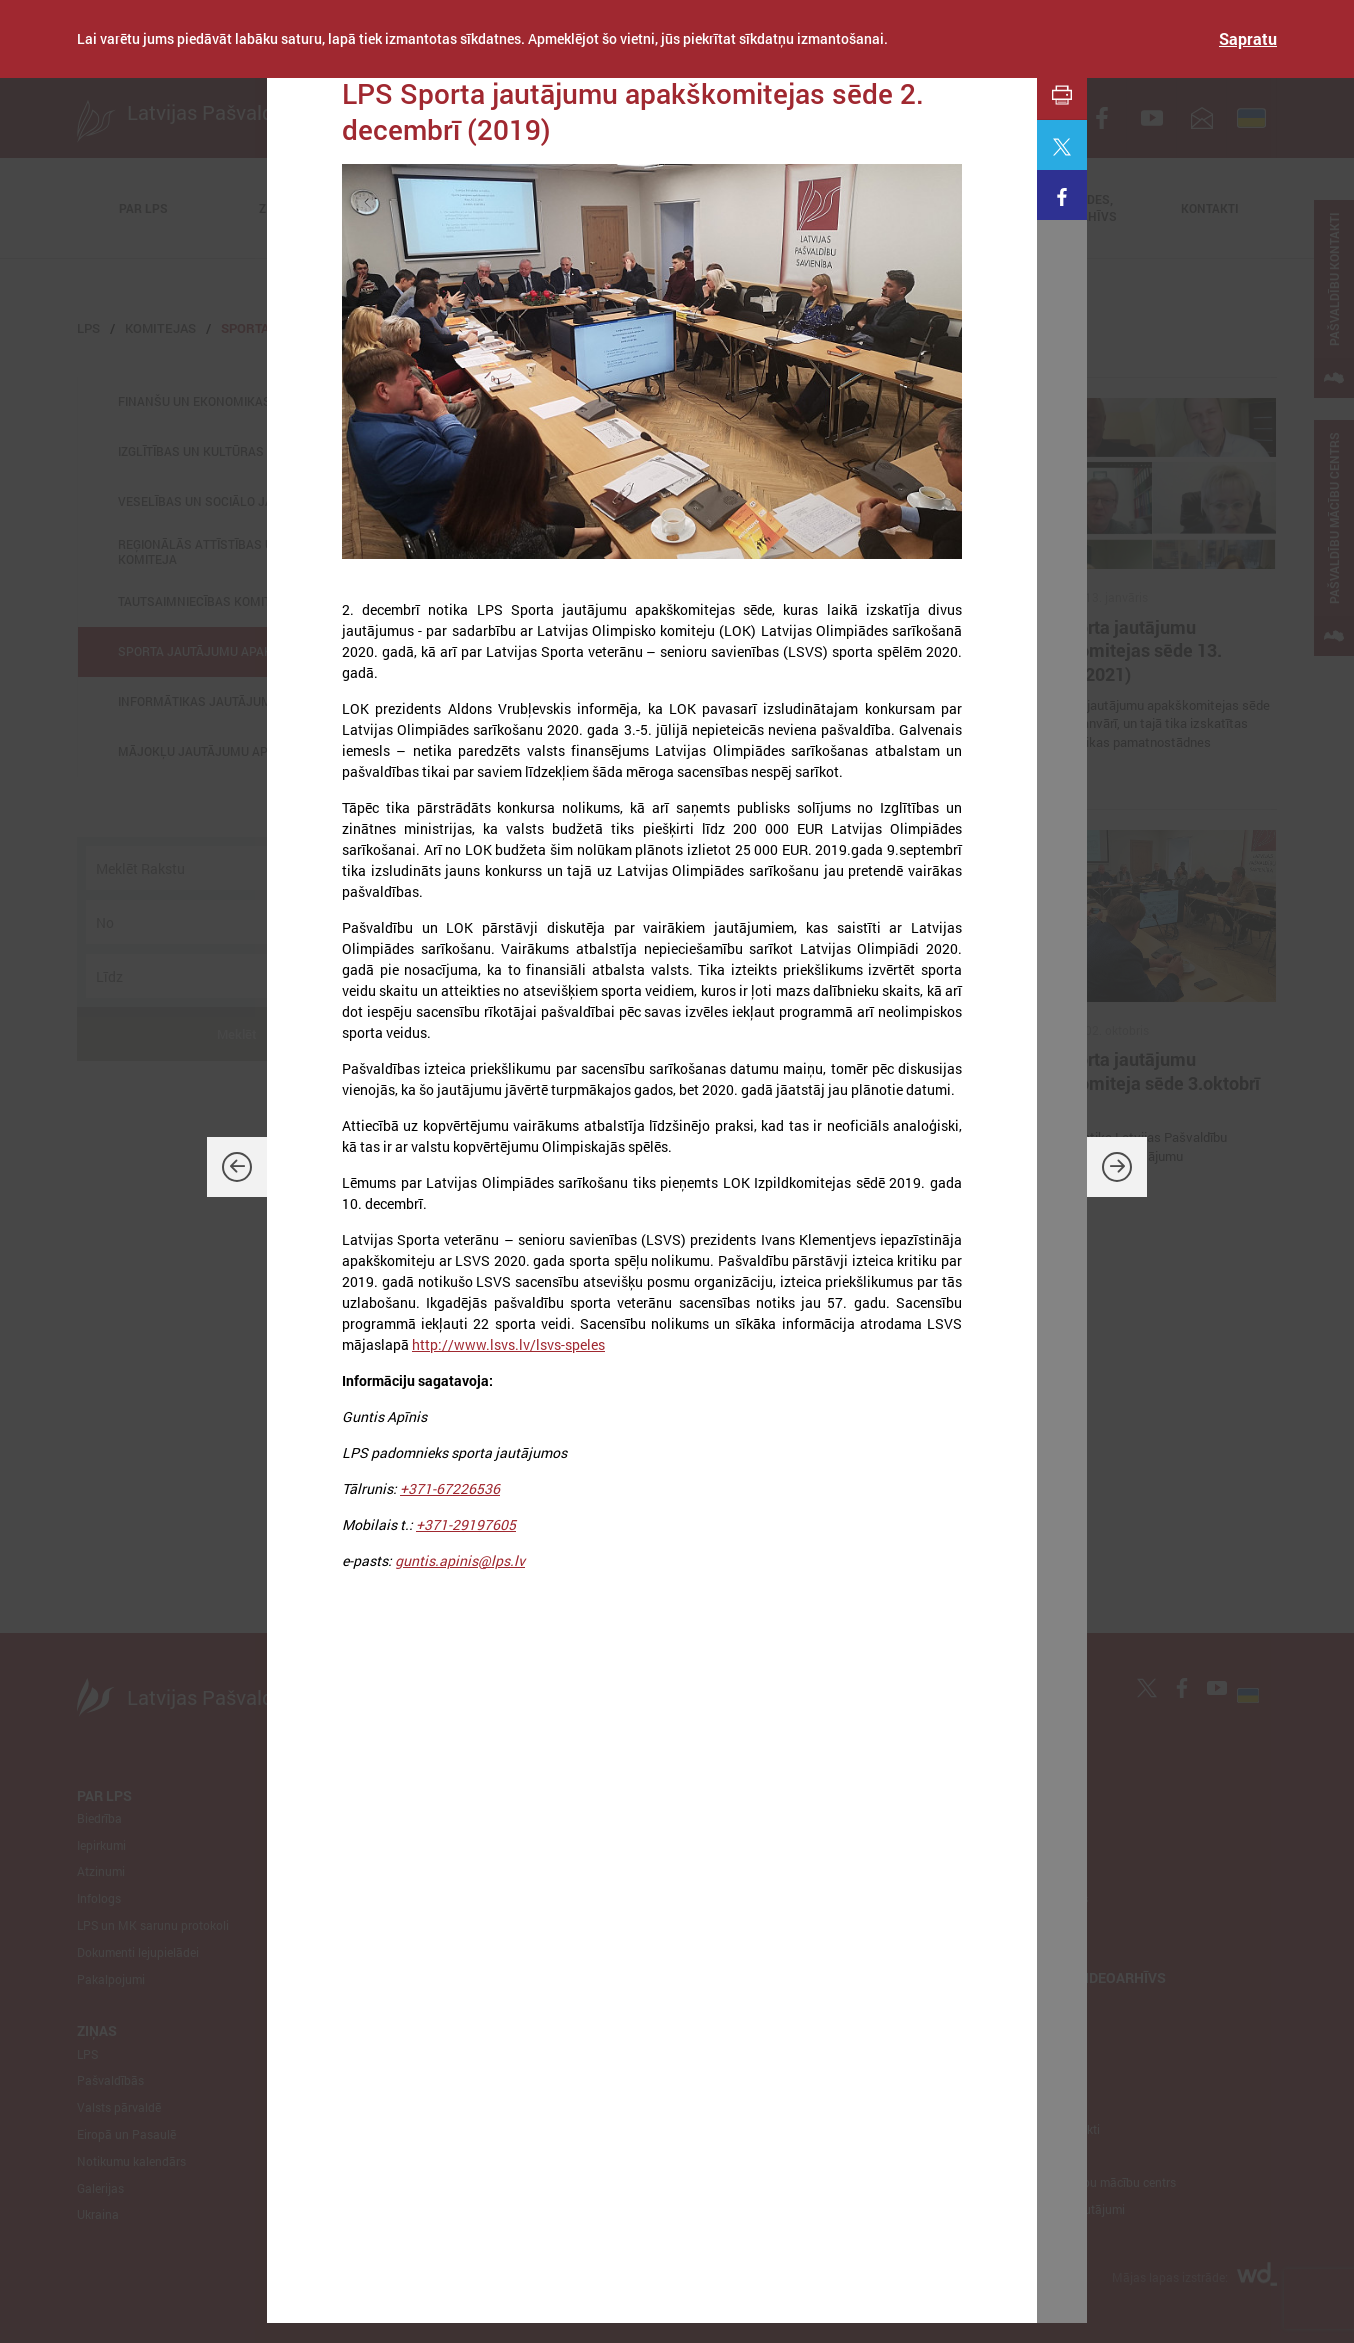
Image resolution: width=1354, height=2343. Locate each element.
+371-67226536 (450, 1488)
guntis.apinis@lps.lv (460, 1560)
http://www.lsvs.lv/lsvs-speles (508, 1344)
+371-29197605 (466, 1524)
